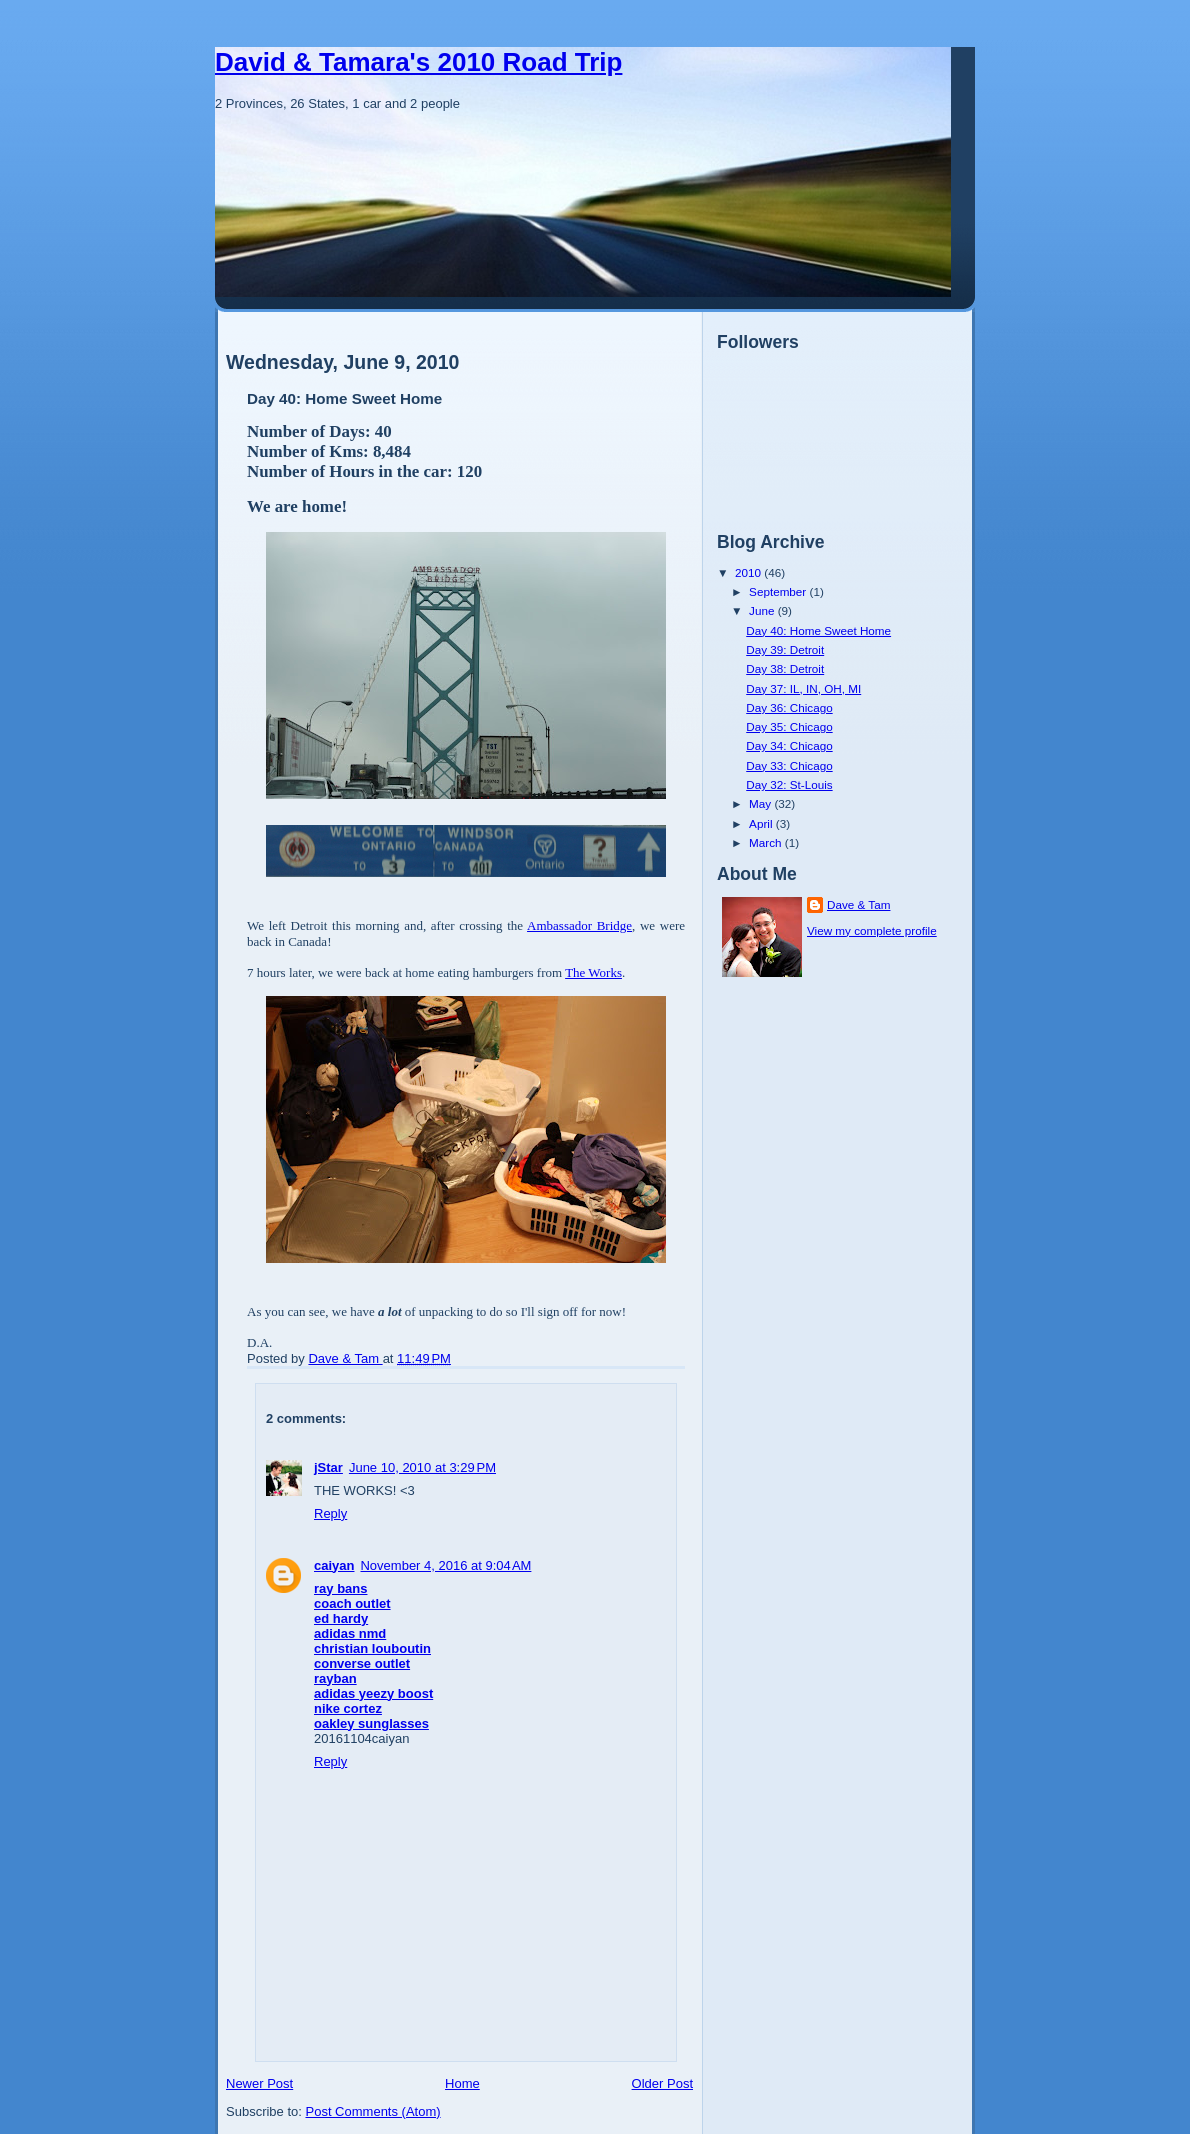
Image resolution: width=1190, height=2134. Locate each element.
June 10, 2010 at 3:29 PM (422, 1467)
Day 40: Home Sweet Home (818, 630)
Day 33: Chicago (789, 765)
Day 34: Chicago (789, 745)
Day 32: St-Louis (789, 784)
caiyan (334, 1565)
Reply (330, 1513)
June (763, 610)
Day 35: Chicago (789, 726)
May (761, 803)
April (762, 823)
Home (462, 2083)
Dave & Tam (858, 904)
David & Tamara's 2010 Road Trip (418, 62)
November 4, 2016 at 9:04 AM (445, 1565)
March (767, 842)
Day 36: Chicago (789, 707)
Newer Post (259, 2083)
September (779, 591)
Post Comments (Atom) (373, 2111)
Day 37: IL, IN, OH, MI (803, 688)
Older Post (662, 2083)
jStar (328, 1467)
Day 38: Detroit (785, 668)
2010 (749, 572)
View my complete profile (872, 930)
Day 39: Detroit (785, 649)
